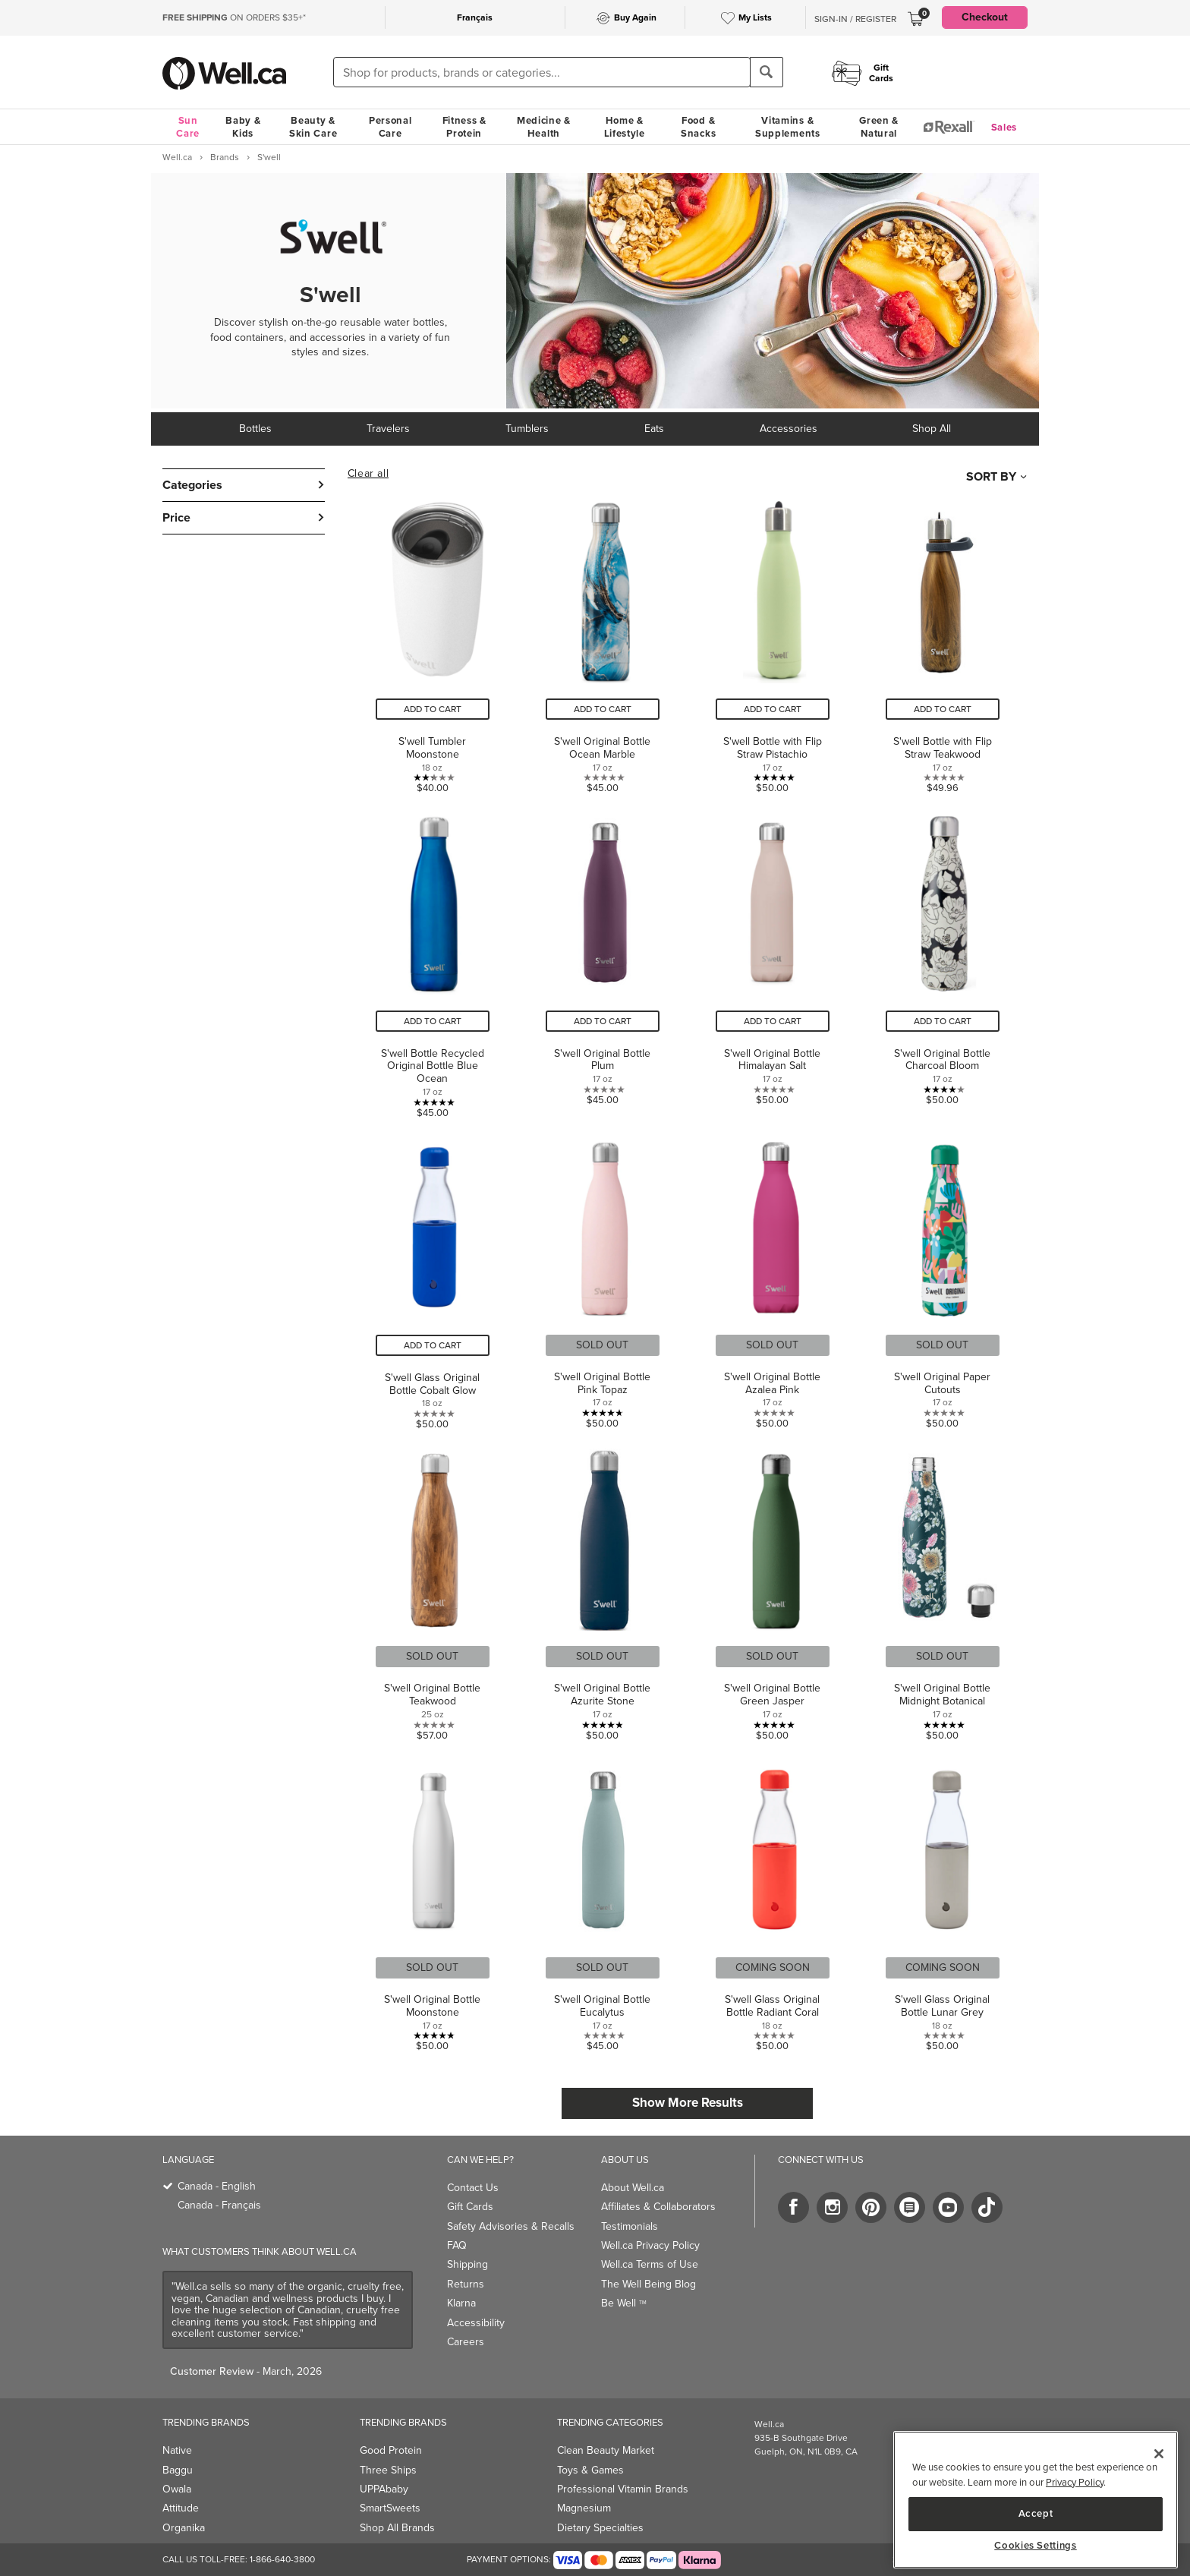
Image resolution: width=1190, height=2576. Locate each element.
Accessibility (476, 2323)
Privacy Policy (1074, 2482)
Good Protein (391, 2450)
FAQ (457, 2245)
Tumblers (527, 429)
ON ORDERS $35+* (234, 17)
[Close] (1159, 2453)
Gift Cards (470, 2207)
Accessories (788, 429)
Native (177, 2450)
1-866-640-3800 (282, 2559)
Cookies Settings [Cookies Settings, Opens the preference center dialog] (1035, 2545)
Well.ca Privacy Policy (650, 2245)
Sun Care (188, 127)
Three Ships (388, 2470)
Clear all (368, 473)
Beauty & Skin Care (313, 127)
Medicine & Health (544, 127)
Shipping (467, 2264)
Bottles (255, 429)
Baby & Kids (242, 127)
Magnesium (584, 2508)
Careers (465, 2342)
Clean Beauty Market (605, 2450)
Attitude (180, 2508)
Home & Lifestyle (624, 127)
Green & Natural (879, 127)
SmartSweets (390, 2508)
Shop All (931, 429)
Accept (1035, 2513)
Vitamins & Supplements (787, 127)
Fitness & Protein (464, 127)
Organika (183, 2528)
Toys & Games (590, 2470)
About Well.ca (632, 2188)
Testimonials (629, 2226)
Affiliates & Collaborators (658, 2207)
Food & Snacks (698, 127)
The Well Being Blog (648, 2284)
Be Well (624, 2303)
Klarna (461, 2303)
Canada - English (217, 2186)
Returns (465, 2284)
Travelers (388, 429)
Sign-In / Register (855, 19)
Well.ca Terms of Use (649, 2264)
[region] (1035, 2499)
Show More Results (687, 2102)
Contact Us (473, 2188)
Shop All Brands (397, 2528)
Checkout (985, 17)
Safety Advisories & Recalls (511, 2226)
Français (475, 17)
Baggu (177, 2470)
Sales (1004, 127)
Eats (654, 429)
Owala (176, 2489)
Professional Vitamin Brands (622, 2489)
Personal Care (390, 127)
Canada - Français (219, 2205)
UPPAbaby (384, 2489)
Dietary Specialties (600, 2528)
